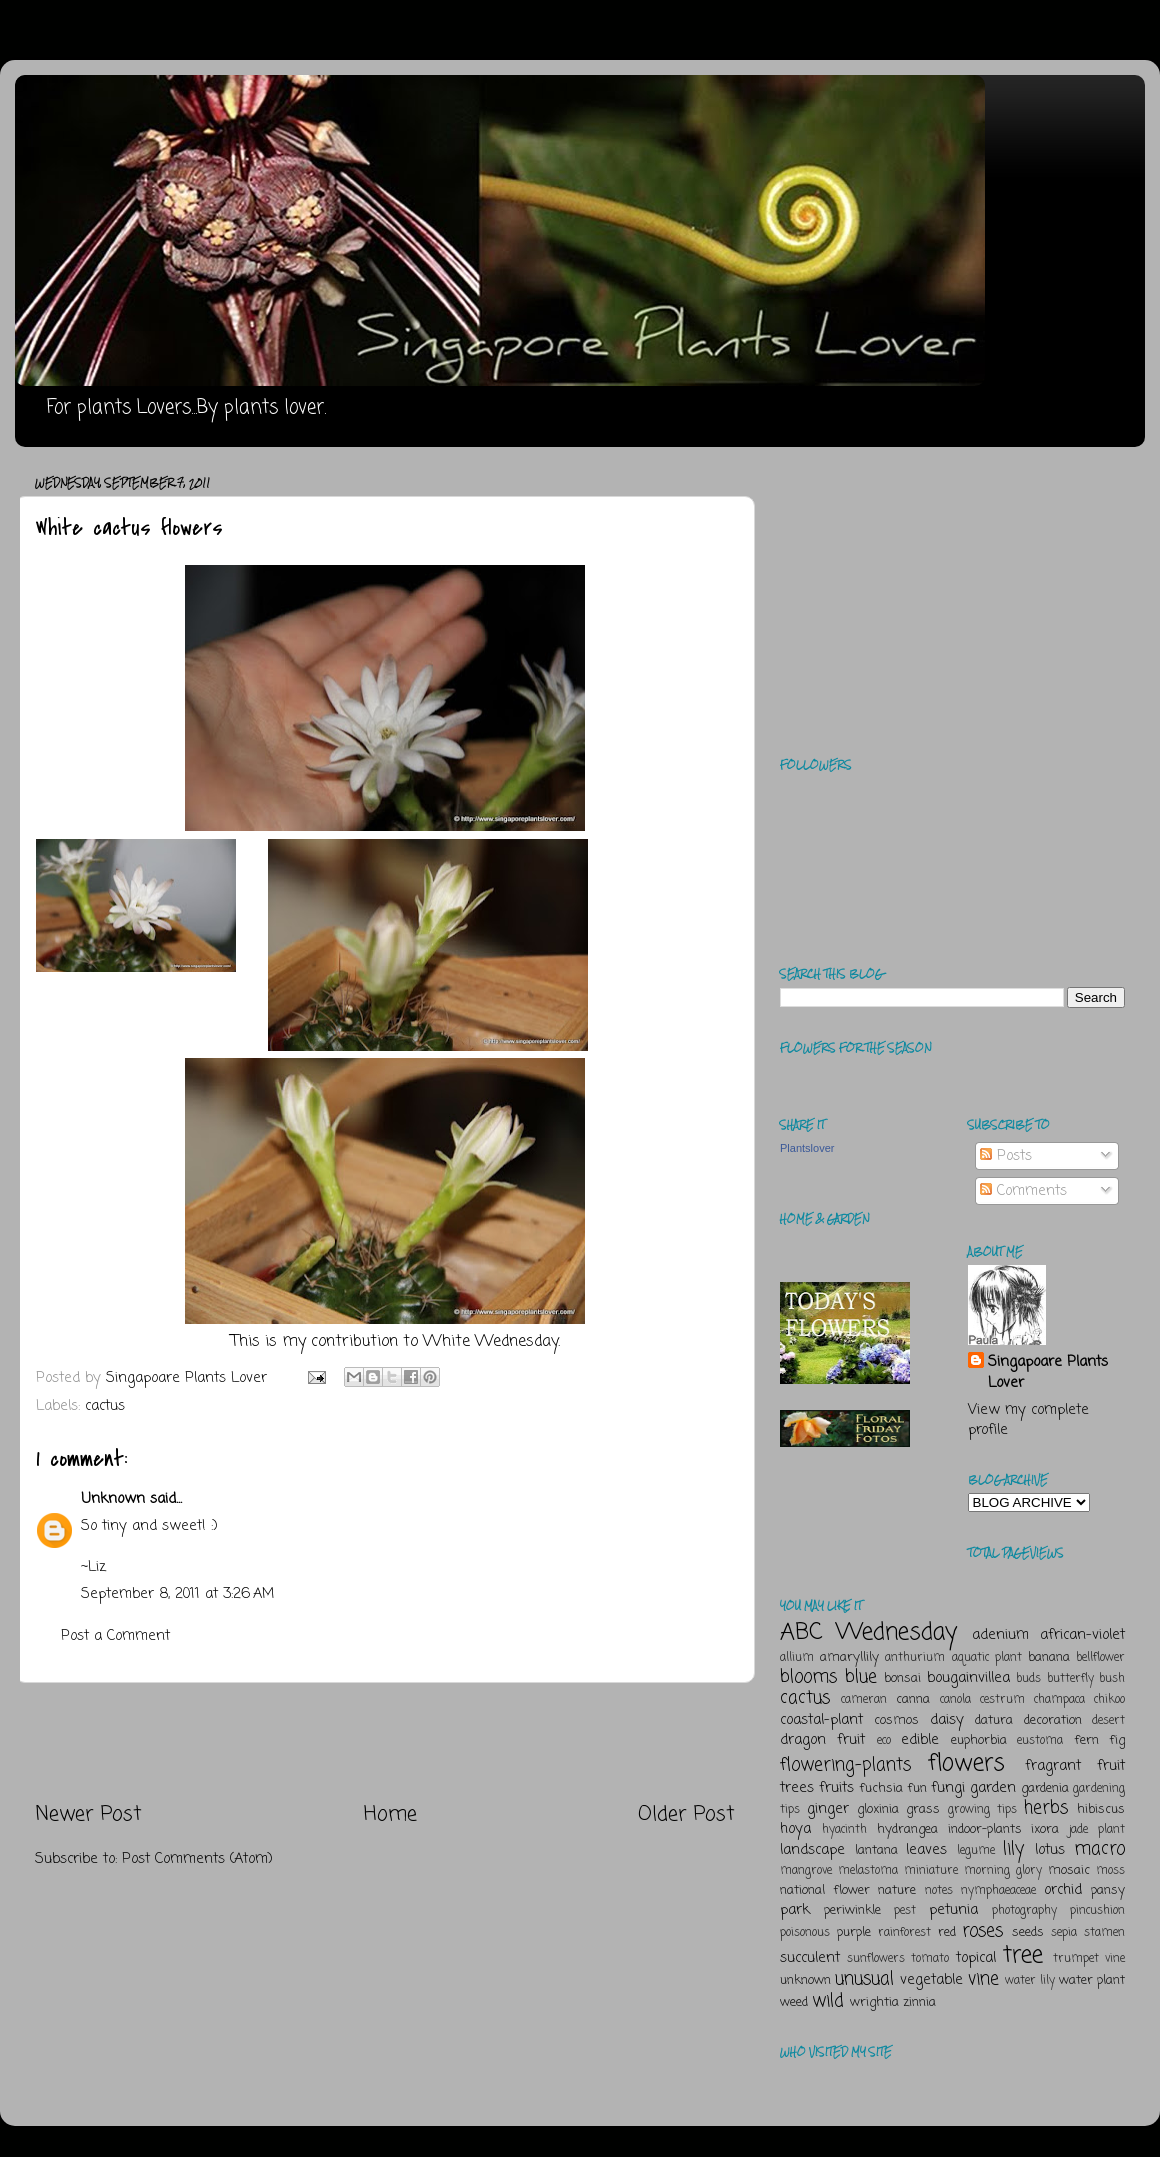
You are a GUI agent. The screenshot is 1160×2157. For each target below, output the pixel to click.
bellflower (1100, 1658)
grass (923, 1809)
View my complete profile (1028, 1420)
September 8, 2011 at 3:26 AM (177, 1594)
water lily (1030, 1981)
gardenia (1045, 1788)
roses (982, 1931)
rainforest (904, 1933)
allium (797, 1658)
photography (1024, 1911)
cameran (864, 1700)
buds (1028, 1679)
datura (994, 1720)
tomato (930, 1959)
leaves (926, 1850)
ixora (1045, 1829)
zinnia (919, 2002)
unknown (805, 1980)
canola (955, 1700)
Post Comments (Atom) (197, 1859)
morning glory (1003, 1871)
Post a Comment (115, 1636)
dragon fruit (822, 1740)
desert (1108, 1721)
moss (1110, 1871)
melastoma (868, 1871)
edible (920, 1740)
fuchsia (881, 1788)
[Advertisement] (385, 1742)
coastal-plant (821, 1720)
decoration (1053, 1720)
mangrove (806, 1871)
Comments (1023, 1191)
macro (1099, 1849)
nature (897, 1890)
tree (1023, 1955)
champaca (1059, 1700)
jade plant (1097, 1830)
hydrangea (907, 1829)
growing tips (982, 1810)
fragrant (1053, 1766)
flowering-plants (845, 1765)
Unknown (113, 1499)
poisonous (805, 1933)
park (795, 1910)
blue (861, 1677)
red (947, 1932)
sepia (1064, 1933)
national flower (825, 1890)
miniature (931, 1871)
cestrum (1002, 1700)
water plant (1092, 1980)
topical (976, 1958)
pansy (1108, 1890)
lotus (1050, 1850)
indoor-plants (985, 1829)
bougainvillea (968, 1678)
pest (905, 1911)
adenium (1000, 1635)
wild (828, 2001)
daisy (947, 1720)
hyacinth (844, 1830)
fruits (836, 1788)
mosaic (1069, 1870)
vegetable (931, 1980)
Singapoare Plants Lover (1048, 1372)
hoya (795, 1829)
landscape (812, 1850)
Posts (1006, 1156)
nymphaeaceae (998, 1891)
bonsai (902, 1678)
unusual (864, 1979)
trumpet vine (1089, 1959)
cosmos (896, 1720)
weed (794, 2002)
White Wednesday (490, 1342)
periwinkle (852, 1910)
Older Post (686, 1814)
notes (939, 1891)
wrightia (874, 2002)
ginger (828, 1809)
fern (1086, 1740)
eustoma (1040, 1741)
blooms (808, 1677)
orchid (1063, 1890)
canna (913, 1699)
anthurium (915, 1658)
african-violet (1082, 1635)
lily (1013, 1849)
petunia (953, 1910)
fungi (948, 1788)
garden (993, 1788)
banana (1049, 1657)
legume (976, 1851)
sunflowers (876, 1959)
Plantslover (807, 1148)
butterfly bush (1086, 1679)
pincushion (1097, 1911)
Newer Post (88, 1814)
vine (983, 1979)
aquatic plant (987, 1658)
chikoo (1109, 1700)
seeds (1028, 1932)
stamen (1104, 1933)
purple (854, 1932)
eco (884, 1741)
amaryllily (849, 1657)
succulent (810, 1958)
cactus (105, 1406)
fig (1117, 1740)
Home (390, 1814)
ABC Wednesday (868, 1632)
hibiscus (1101, 1809)
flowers (966, 1763)
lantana (876, 1850)
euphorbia (979, 1740)
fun (917, 1788)
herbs (1046, 1808)
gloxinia (878, 1809)
